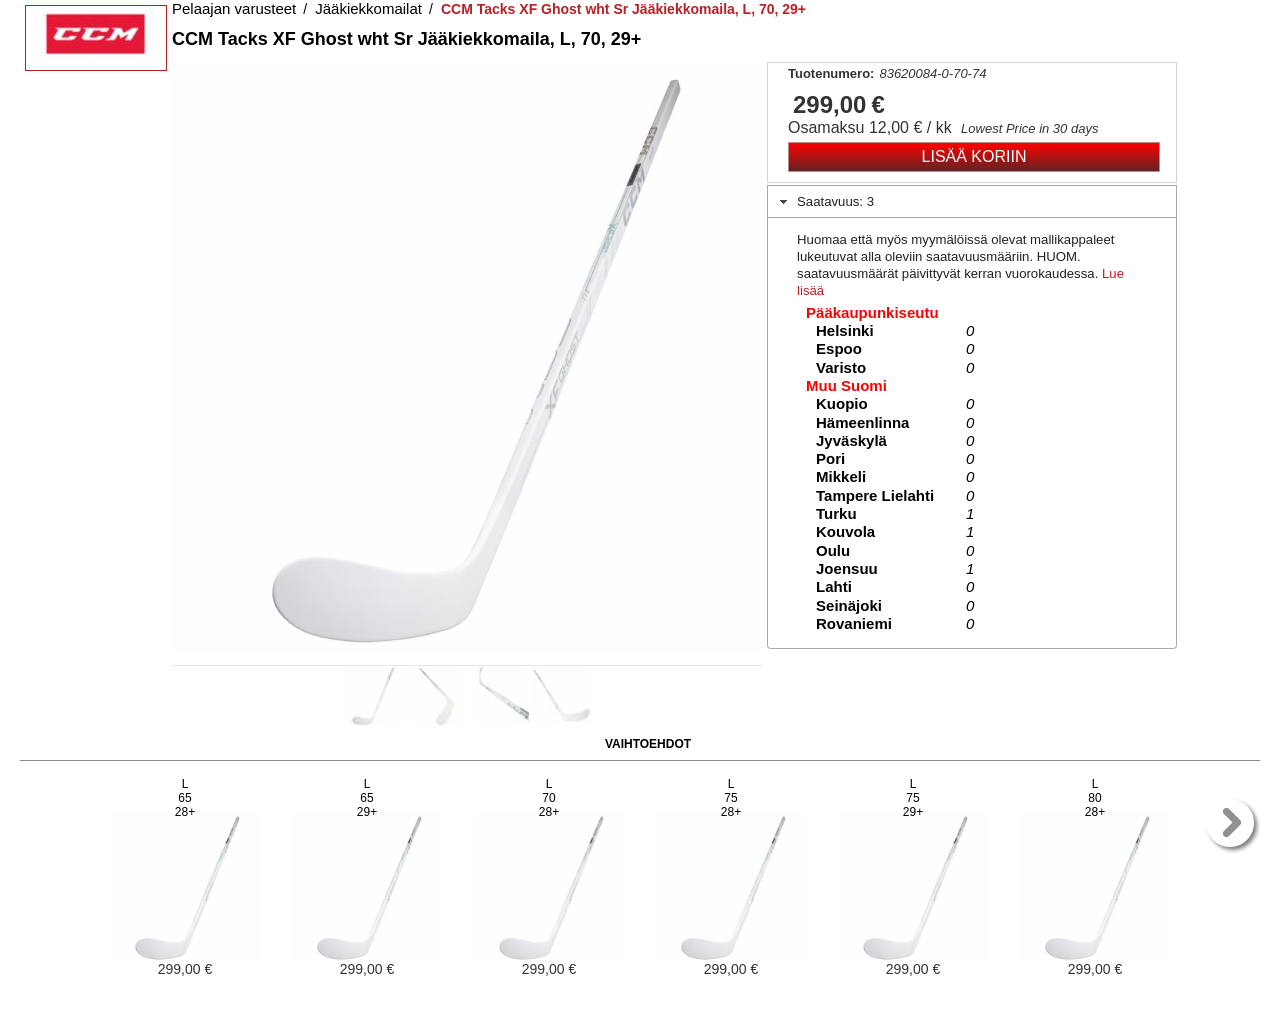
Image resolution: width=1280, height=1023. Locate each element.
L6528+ (185, 798)
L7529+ (913, 798)
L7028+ (549, 798)
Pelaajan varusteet (234, 8)
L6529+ (367, 798)
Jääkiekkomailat (368, 8)
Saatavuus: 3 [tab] (824, 202)
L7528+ (731, 798)
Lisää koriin (974, 156)
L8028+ (1095, 798)
